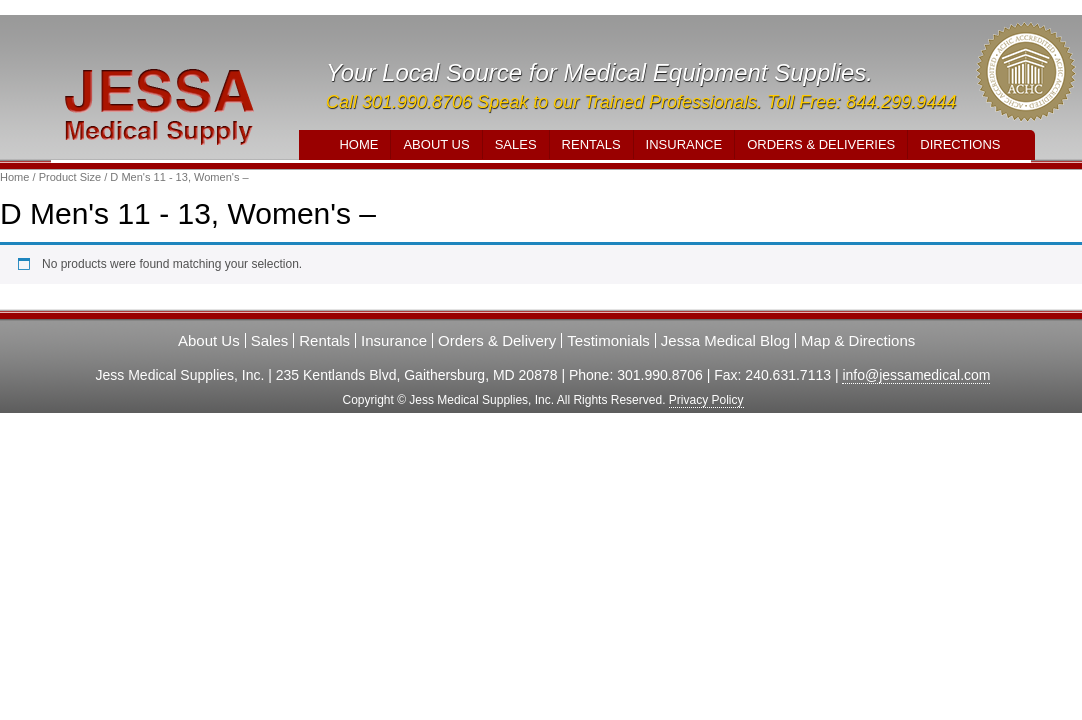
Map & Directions (858, 340)
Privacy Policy (706, 400)
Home (358, 144)
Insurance (684, 144)
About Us (436, 144)
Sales (516, 144)
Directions (960, 144)
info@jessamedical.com (916, 375)
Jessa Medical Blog (725, 340)
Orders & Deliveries (821, 144)
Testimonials (608, 340)
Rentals (591, 144)
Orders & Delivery (497, 340)
